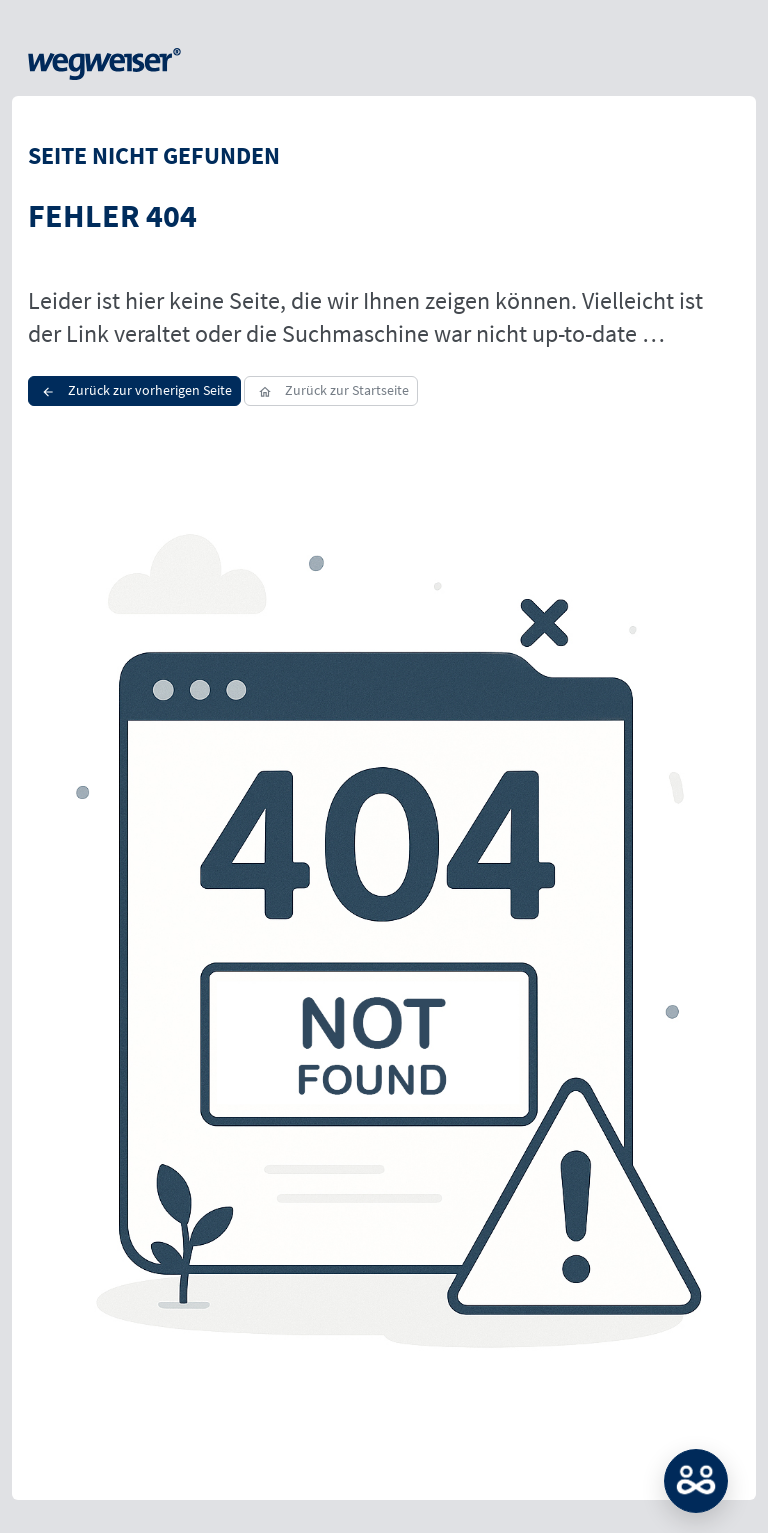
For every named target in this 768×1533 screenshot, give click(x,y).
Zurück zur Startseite (330, 390)
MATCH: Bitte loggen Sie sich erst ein (696, 1481)
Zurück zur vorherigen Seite (134, 390)
